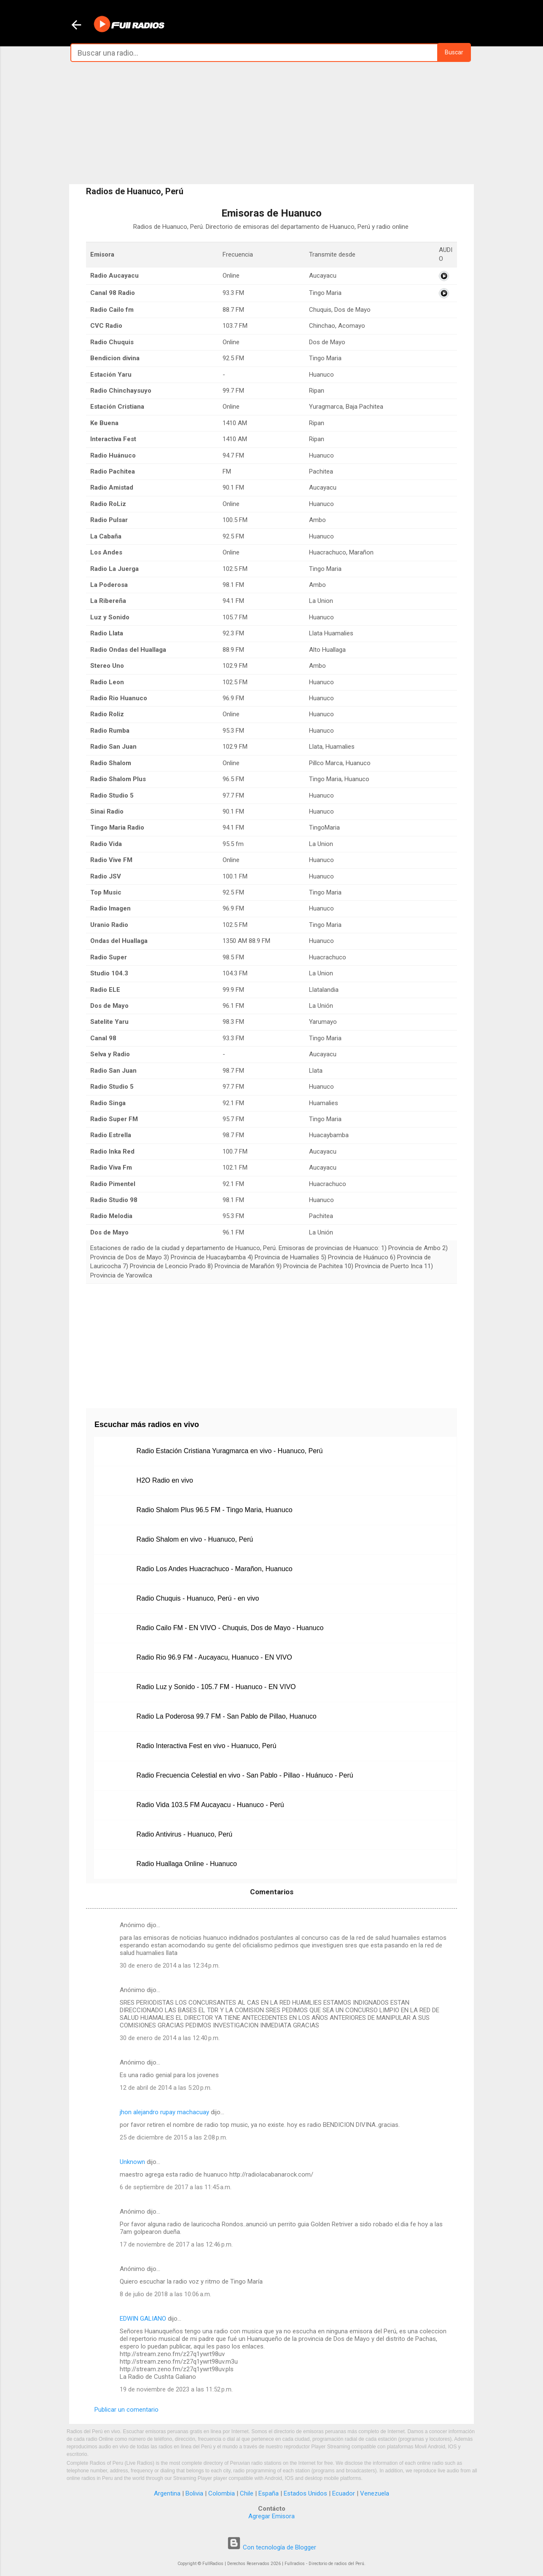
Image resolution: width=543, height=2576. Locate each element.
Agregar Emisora (271, 2516)
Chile (246, 2493)
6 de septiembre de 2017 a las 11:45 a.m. (175, 2187)
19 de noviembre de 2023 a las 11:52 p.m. (176, 2389)
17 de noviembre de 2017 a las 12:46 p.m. (176, 2244)
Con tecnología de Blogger (271, 2547)
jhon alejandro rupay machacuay (164, 2112)
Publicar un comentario (126, 2409)
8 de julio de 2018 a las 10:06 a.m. (165, 2294)
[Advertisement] (271, 123)
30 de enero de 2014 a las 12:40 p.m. (170, 2038)
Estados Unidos (305, 2493)
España (268, 2493)
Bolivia (194, 2493)
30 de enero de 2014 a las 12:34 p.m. (170, 1965)
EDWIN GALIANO (143, 2318)
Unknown (132, 2162)
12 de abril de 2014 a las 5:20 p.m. (166, 2087)
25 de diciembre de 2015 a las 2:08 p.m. (173, 2137)
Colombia (221, 2493)
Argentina (167, 2493)
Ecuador (343, 2493)
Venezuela (374, 2493)
